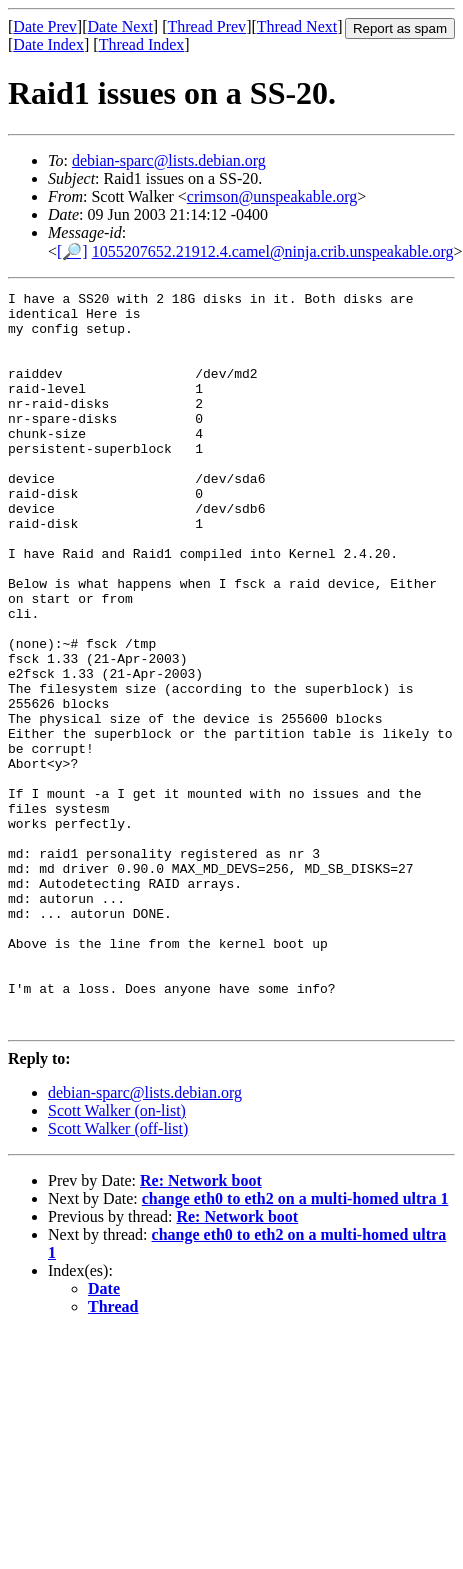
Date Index (48, 44)
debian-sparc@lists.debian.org (169, 160)
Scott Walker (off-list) (118, 1275)
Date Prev (45, 26)
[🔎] (72, 251)
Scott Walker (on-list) (117, 1257)
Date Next (120, 26)
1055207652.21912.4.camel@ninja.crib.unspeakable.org (273, 251)
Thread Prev (206, 26)
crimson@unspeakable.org (272, 196)
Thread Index (142, 44)
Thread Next (297, 26)
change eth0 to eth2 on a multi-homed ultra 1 (295, 1345)
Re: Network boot (201, 1327)
